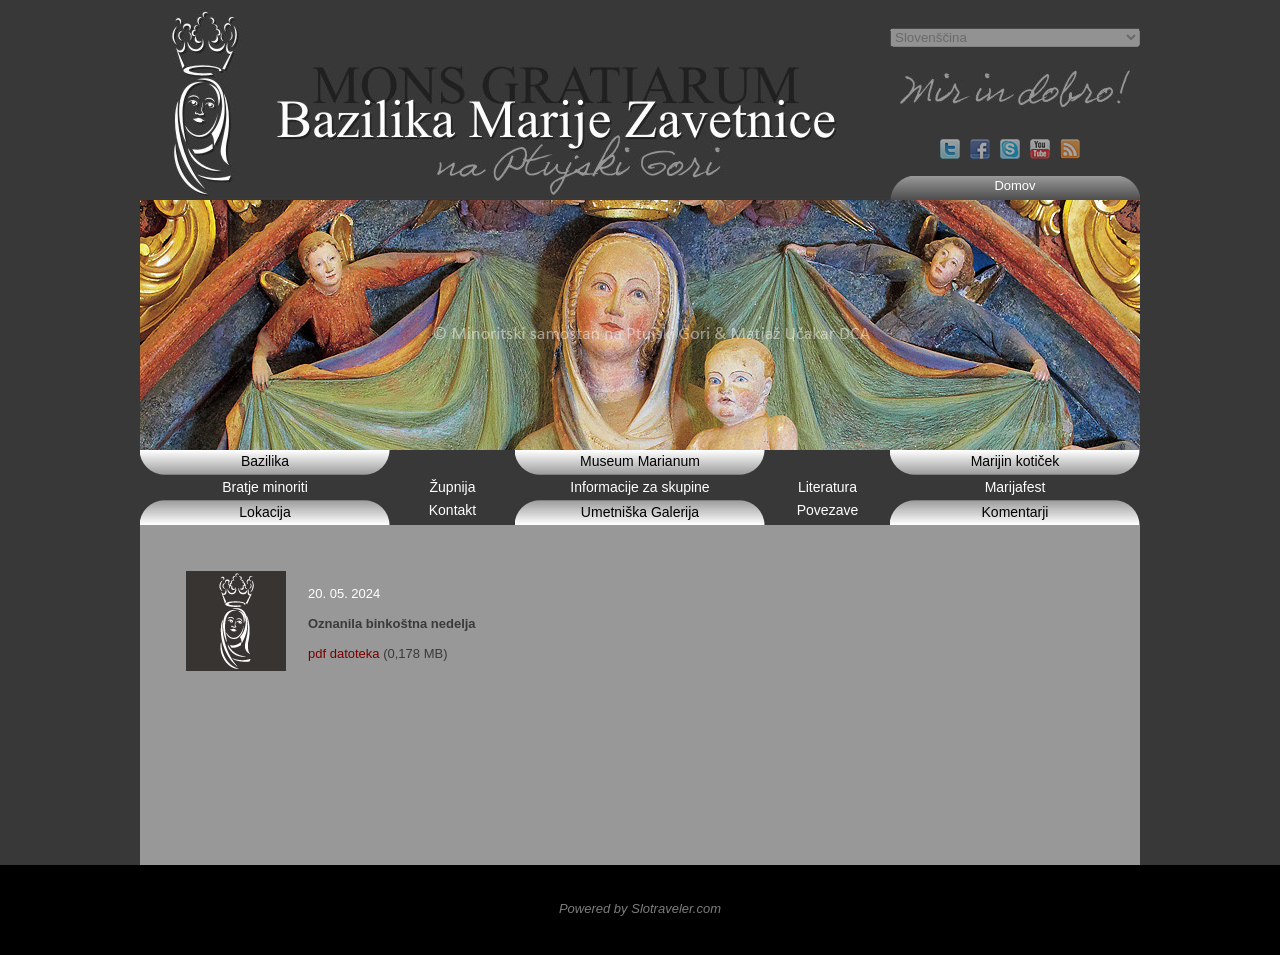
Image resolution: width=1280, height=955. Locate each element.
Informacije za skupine (639, 487)
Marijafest (1015, 487)
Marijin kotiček (1015, 461)
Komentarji (1015, 512)
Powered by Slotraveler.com (640, 908)
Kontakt (452, 510)
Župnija (453, 487)
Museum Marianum (640, 461)
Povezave (827, 510)
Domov (1014, 185)
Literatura (827, 487)
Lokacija (264, 512)
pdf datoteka (344, 653)
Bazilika (265, 461)
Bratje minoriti (265, 487)
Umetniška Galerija (640, 512)
